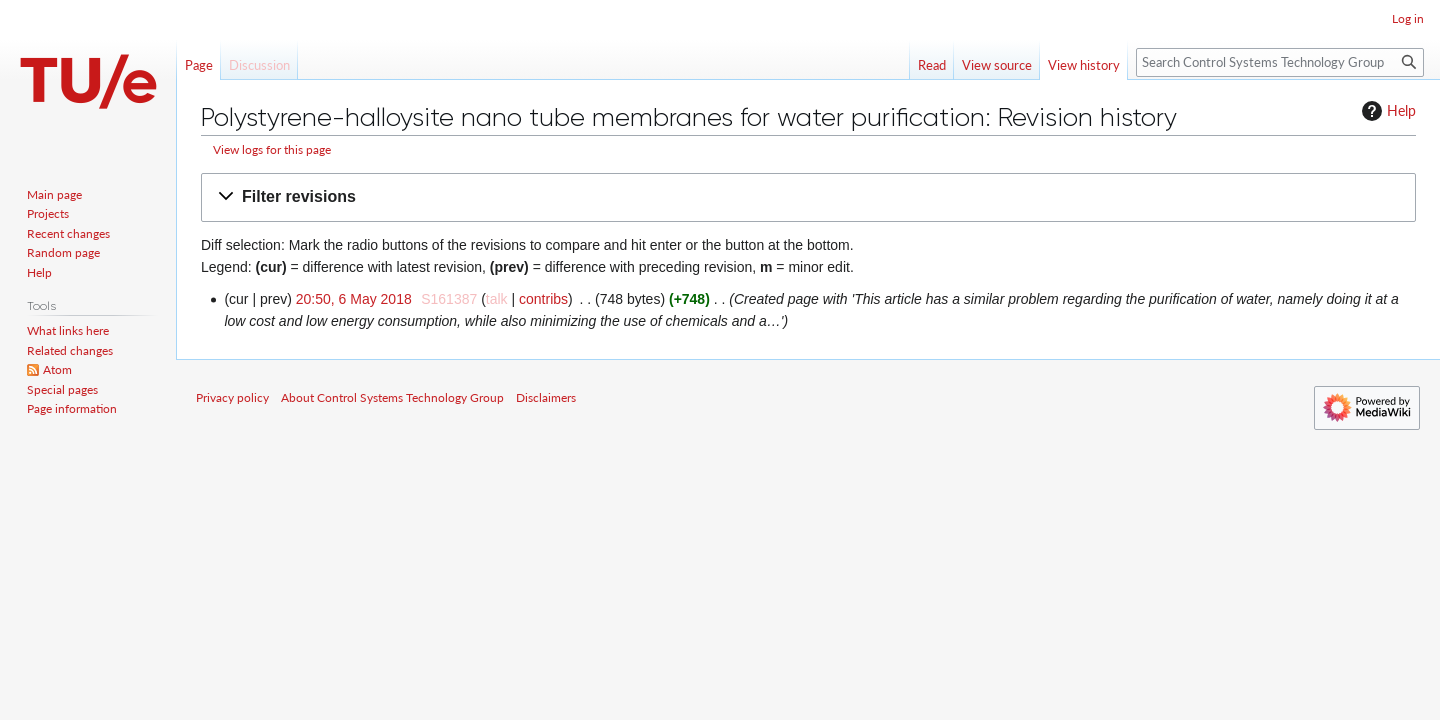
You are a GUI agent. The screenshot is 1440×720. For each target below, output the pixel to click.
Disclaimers (546, 397)
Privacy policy (232, 397)
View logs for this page (272, 149)
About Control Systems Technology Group (392, 397)
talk (497, 299)
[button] (808, 197)
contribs (543, 299)
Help (1386, 111)
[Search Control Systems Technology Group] (1280, 62)
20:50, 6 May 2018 (354, 299)
